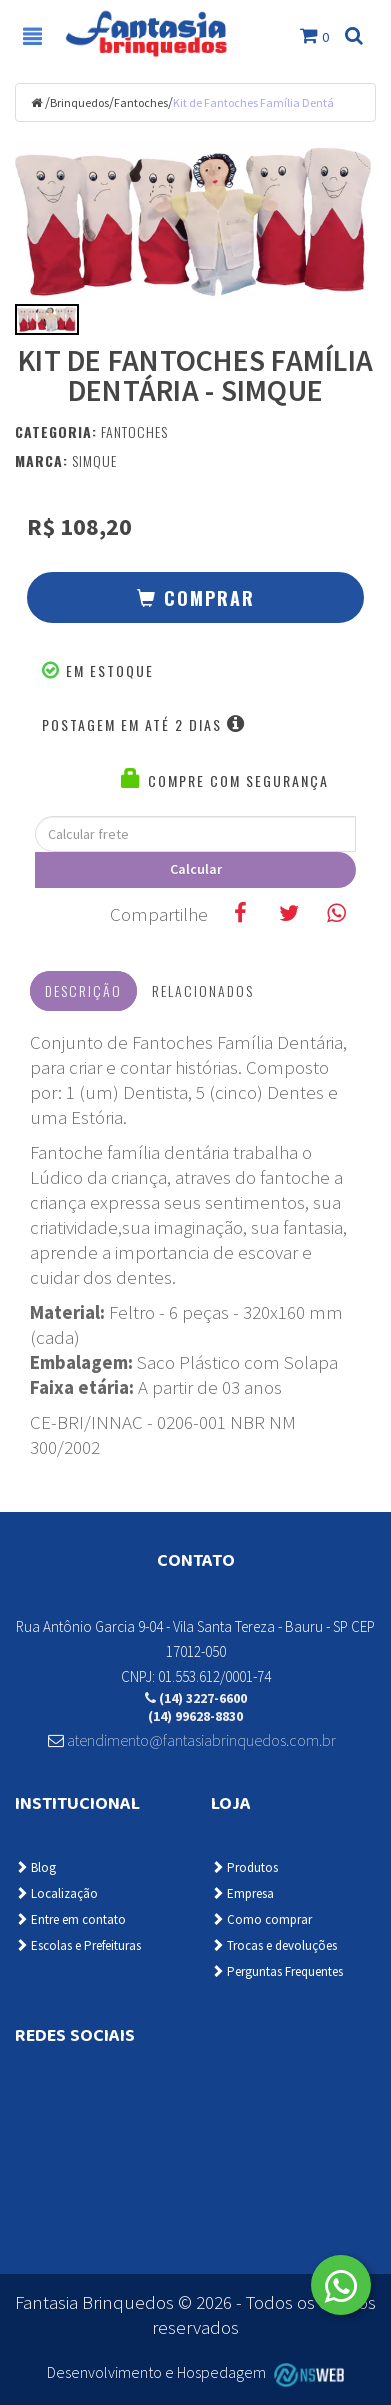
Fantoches (141, 102)
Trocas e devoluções (274, 1945)
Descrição (83, 990)
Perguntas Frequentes (277, 1971)
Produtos (244, 1867)
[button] (195, 597)
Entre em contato (70, 1919)
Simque (94, 460)
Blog (35, 1867)
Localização (56, 1893)
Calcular (196, 869)
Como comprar (261, 1919)
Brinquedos (79, 102)
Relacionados (203, 990)
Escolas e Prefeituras (78, 1945)
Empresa (242, 1893)
